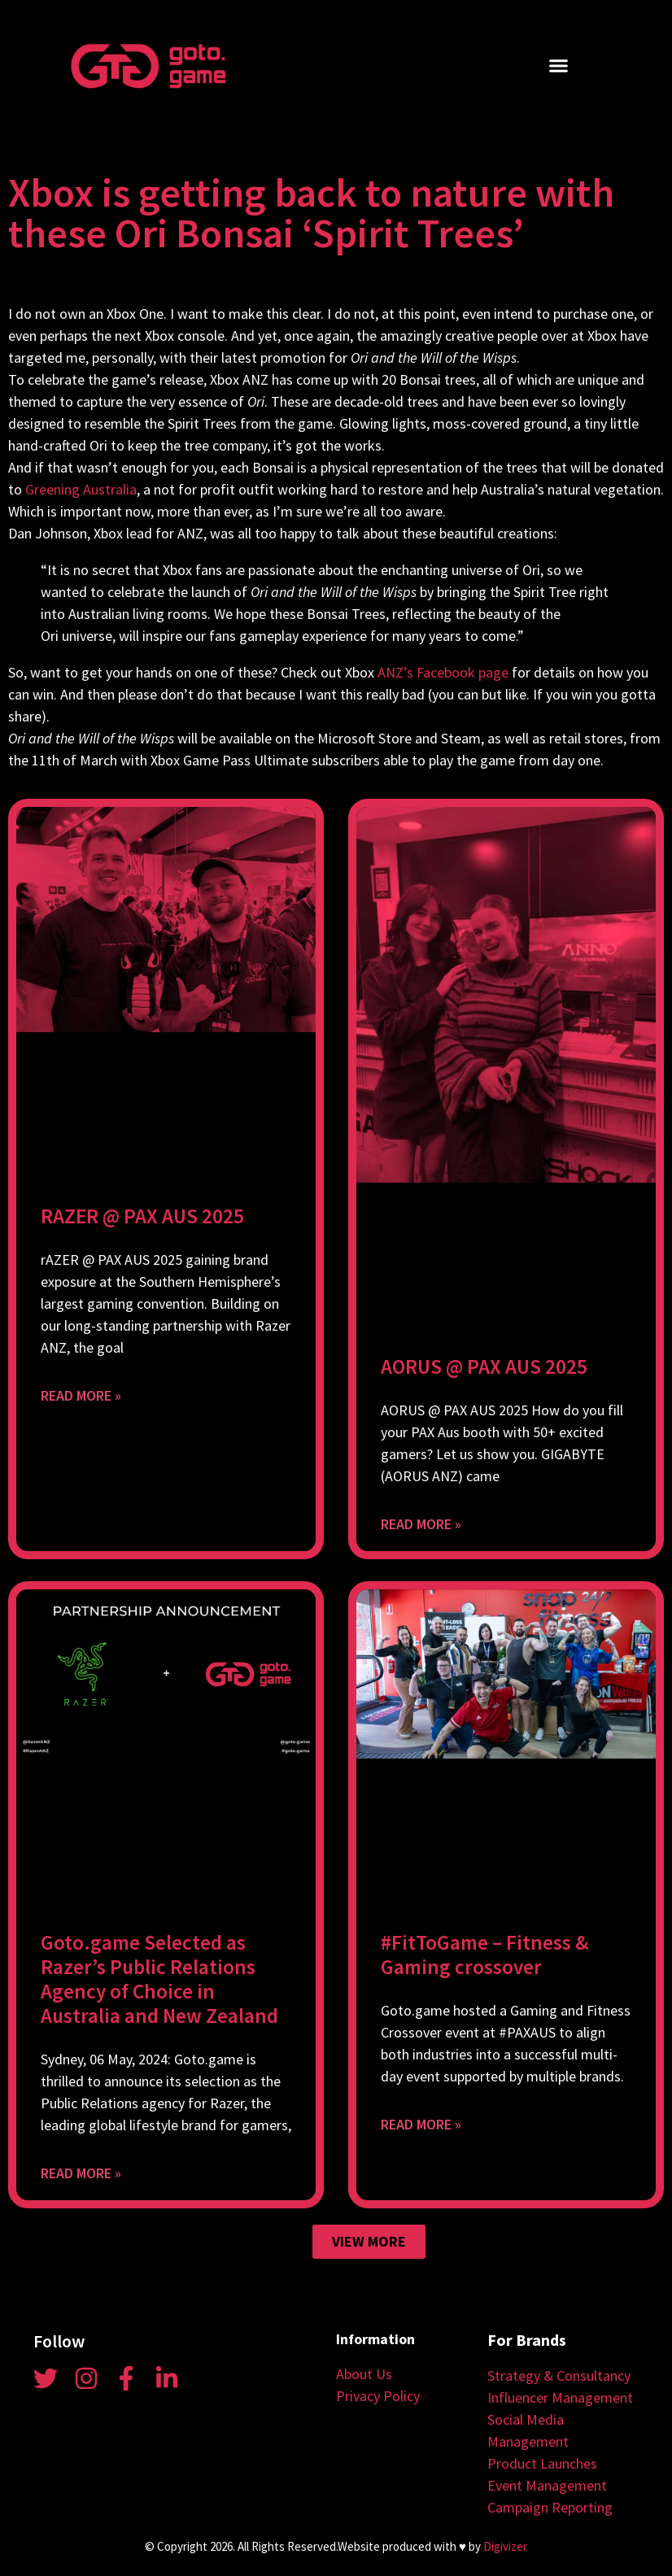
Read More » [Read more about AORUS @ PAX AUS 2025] (421, 1524)
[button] (558, 65)
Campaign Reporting (550, 2507)
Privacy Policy (378, 2395)
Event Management (547, 2485)
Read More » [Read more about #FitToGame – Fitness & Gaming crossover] (421, 2124)
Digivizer (505, 2546)
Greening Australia (81, 489)
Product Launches (542, 2463)
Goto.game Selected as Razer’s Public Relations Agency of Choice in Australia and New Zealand (159, 1979)
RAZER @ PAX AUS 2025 (142, 1216)
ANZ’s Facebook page (442, 672)
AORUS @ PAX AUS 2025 (484, 1366)
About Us (364, 2374)
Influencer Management (560, 2397)
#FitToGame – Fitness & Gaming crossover (484, 1954)
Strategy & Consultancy (559, 2375)
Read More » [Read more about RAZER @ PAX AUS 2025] (81, 1395)
